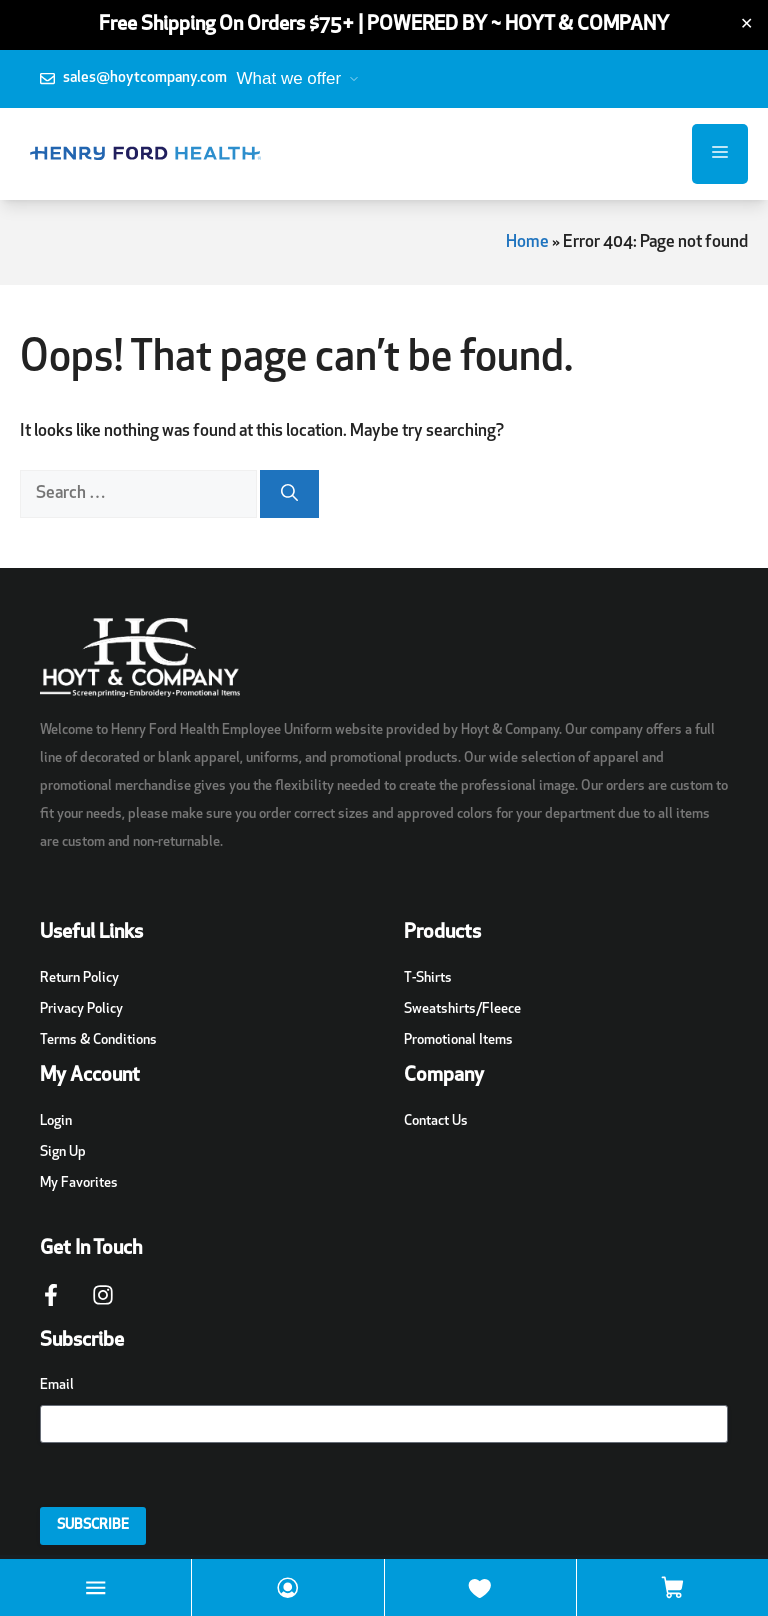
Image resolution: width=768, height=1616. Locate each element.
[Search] (289, 494)
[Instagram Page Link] (103, 1305)
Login (56, 1121)
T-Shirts (428, 978)
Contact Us (436, 1121)
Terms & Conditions (98, 1040)
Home (527, 242)
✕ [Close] (746, 25)
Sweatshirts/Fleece (462, 1009)
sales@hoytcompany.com (145, 78)
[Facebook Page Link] (51, 1305)
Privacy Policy (81, 1009)
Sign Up (63, 1152)
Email (57, 1385)
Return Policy (79, 978)
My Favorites (79, 1183)
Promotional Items (458, 1040)
